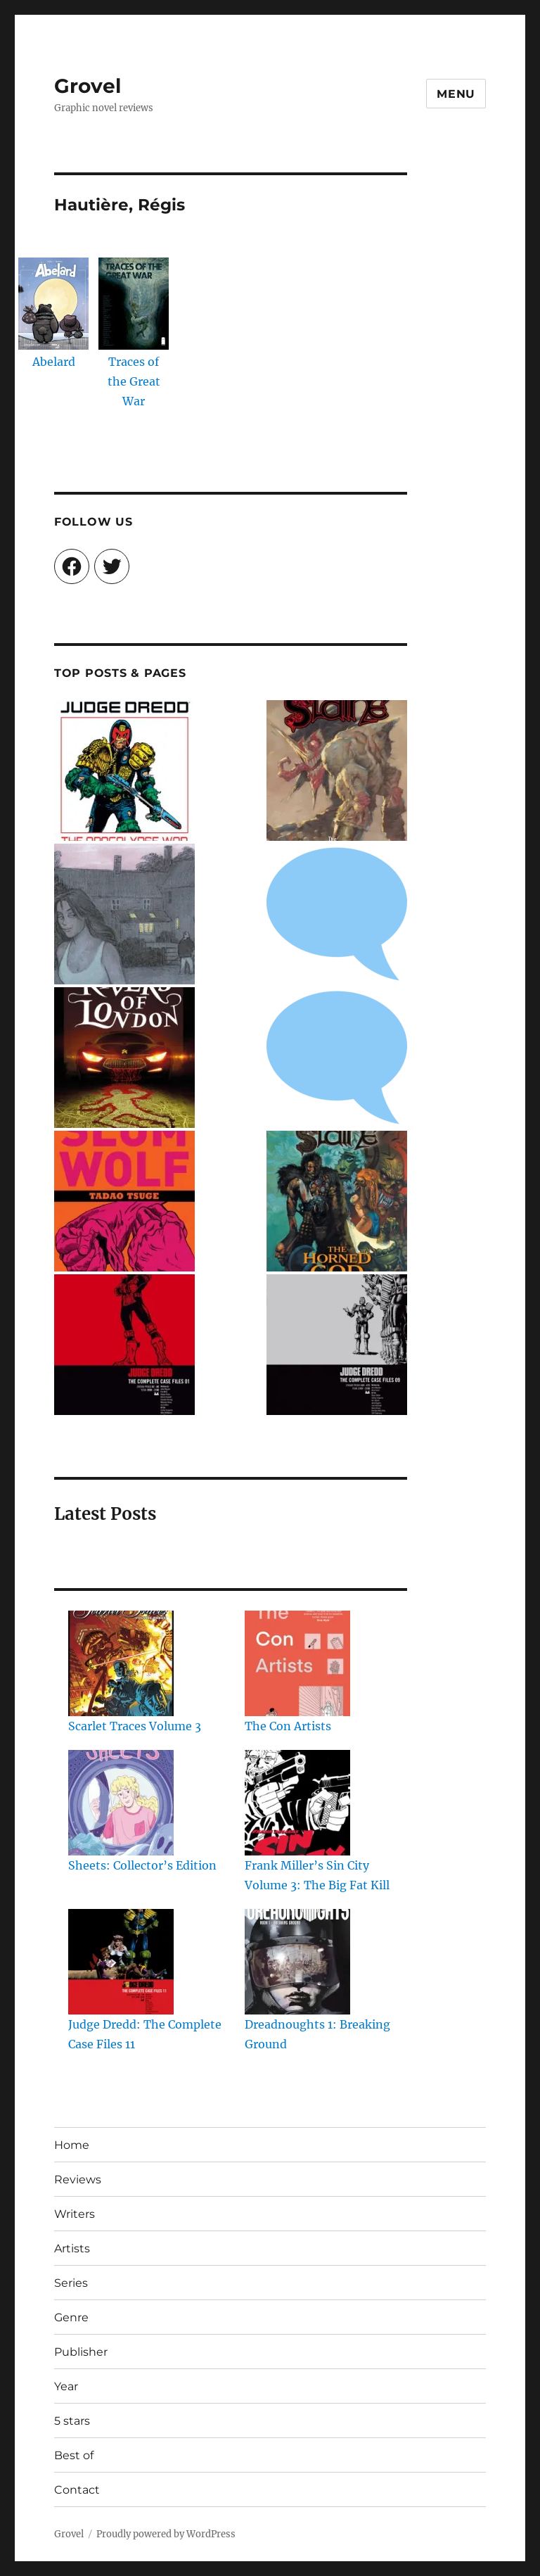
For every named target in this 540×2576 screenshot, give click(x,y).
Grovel (87, 86)
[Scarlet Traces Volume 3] (121, 1663)
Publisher (81, 2352)
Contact (77, 2489)
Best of (74, 2455)
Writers (74, 2214)
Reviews (77, 2179)
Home (71, 2145)
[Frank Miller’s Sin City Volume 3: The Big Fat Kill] (297, 1802)
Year (66, 2386)
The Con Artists (288, 1726)
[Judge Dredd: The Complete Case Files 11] (121, 1962)
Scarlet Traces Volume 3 (134, 1726)
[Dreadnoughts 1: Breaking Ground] (297, 1962)
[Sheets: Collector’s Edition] (121, 1802)
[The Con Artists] (297, 1663)
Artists (72, 2248)
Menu (456, 94)
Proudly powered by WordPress (166, 2534)
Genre (71, 2317)
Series (71, 2283)
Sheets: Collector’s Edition (142, 1865)
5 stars (72, 2421)
